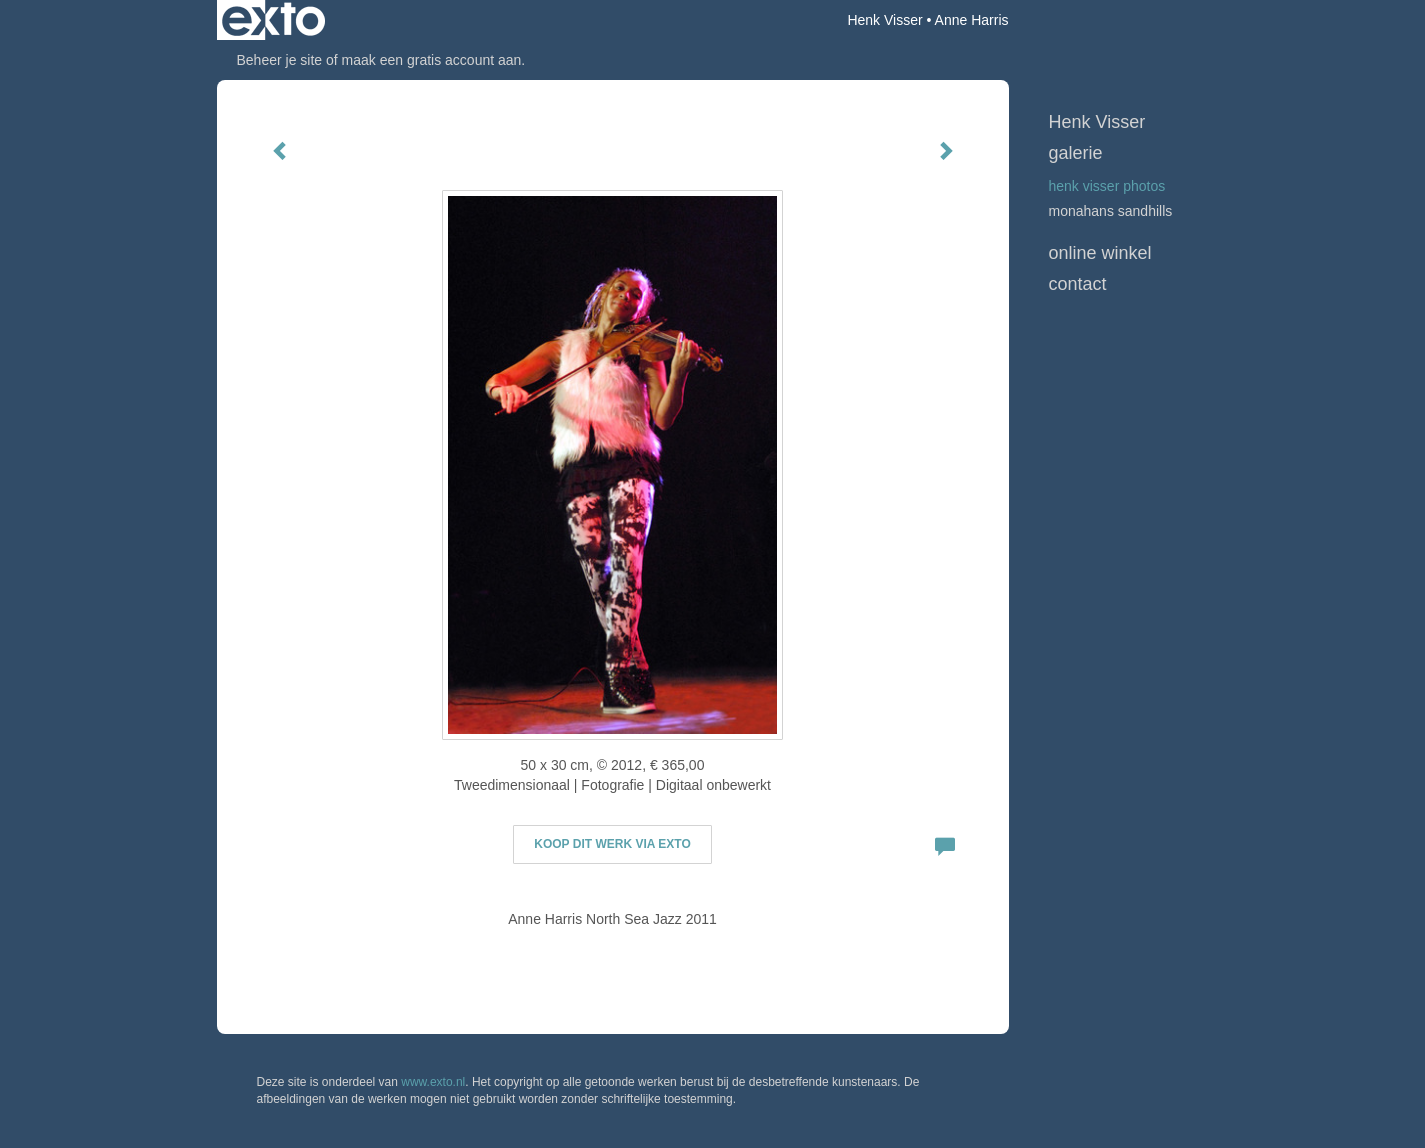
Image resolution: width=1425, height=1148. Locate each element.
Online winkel (1100, 253)
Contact (1078, 284)
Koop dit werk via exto (612, 844)
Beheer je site (280, 60)
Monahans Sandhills (1111, 211)
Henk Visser (884, 20)
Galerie (1076, 153)
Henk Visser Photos (1107, 186)
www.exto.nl (433, 1082)
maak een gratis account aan (432, 60)
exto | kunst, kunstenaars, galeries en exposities (273, 20)
